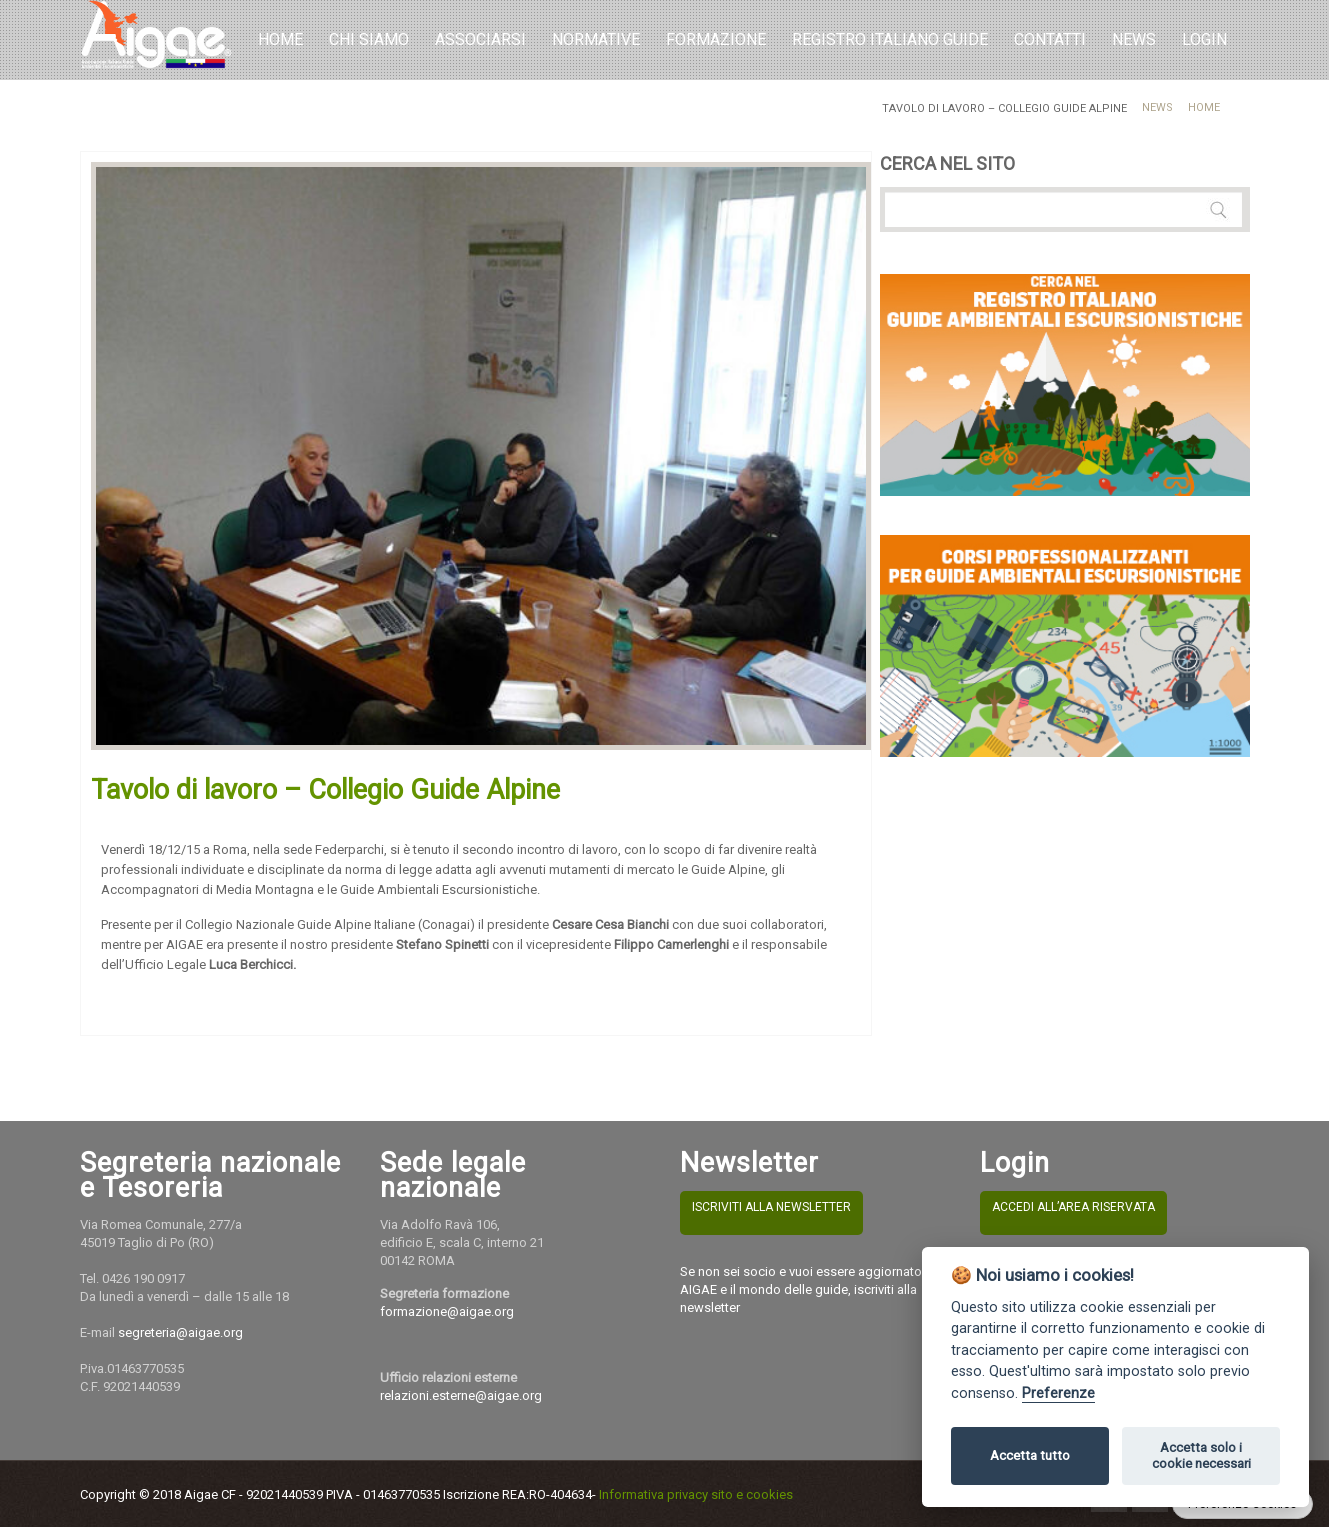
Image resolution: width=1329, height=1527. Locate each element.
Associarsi (480, 39)
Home (280, 39)
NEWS (1134, 39)
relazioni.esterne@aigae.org (461, 1395)
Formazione (716, 39)
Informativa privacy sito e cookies (696, 1494)
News (1157, 107)
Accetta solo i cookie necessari (1201, 1455)
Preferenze (1058, 1393)
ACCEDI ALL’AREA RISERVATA (1073, 1207)
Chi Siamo (369, 39)
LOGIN (1204, 39)
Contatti (1050, 39)
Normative (596, 39)
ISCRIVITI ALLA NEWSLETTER (771, 1207)
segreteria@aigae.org (180, 1332)
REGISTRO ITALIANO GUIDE (890, 39)
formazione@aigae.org (447, 1311)
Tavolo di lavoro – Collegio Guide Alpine (325, 790)
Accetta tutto (1030, 1455)
